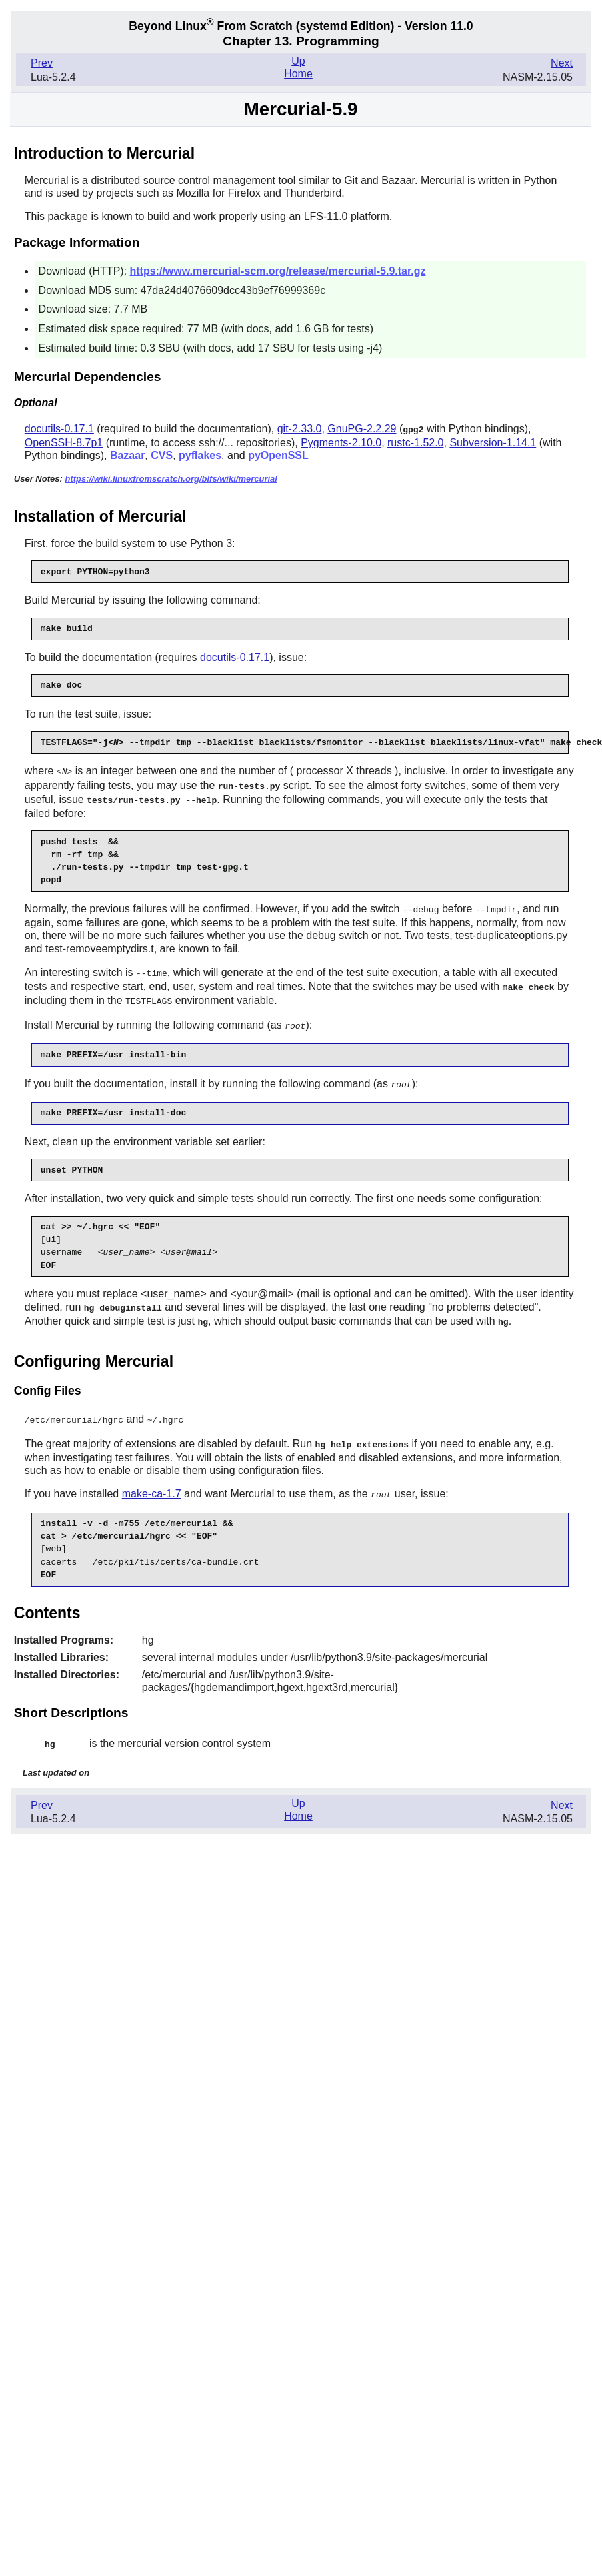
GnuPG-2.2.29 (361, 428)
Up (298, 61)
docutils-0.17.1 (59, 428)
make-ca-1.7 (151, 1484)
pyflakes (200, 454)
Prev (42, 63)
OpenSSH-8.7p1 (64, 442)
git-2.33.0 (299, 428)
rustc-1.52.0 (415, 442)
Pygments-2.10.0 (341, 442)
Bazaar (127, 454)
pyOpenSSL (278, 454)
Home (298, 73)
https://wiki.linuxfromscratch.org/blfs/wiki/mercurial (171, 478)
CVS (162, 454)
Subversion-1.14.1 (492, 442)
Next (562, 63)
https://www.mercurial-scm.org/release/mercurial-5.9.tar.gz (278, 271)
